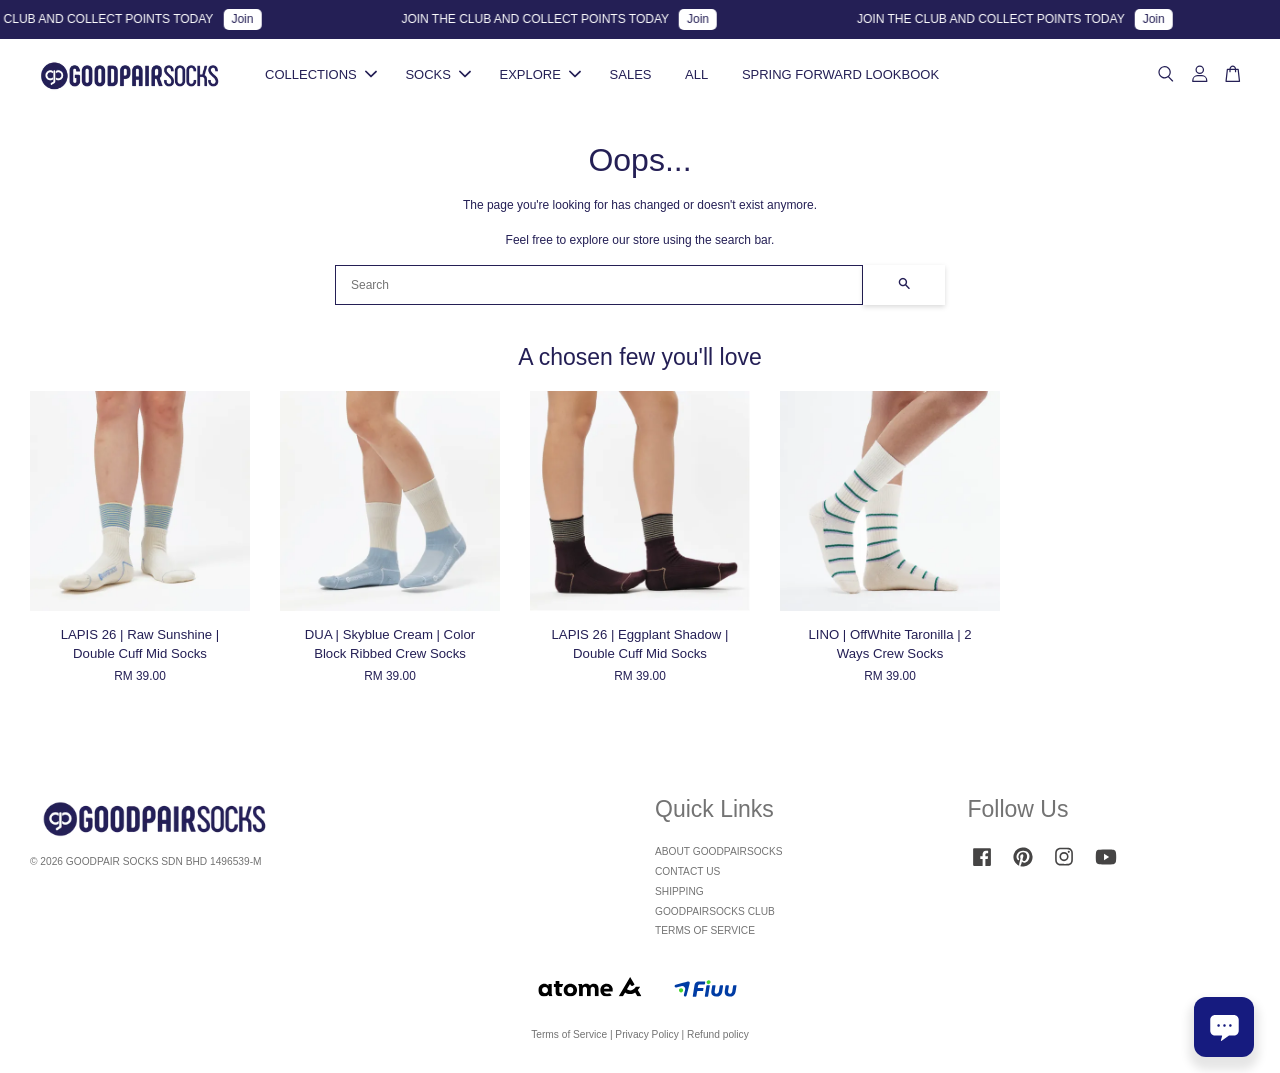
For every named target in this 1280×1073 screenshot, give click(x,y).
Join (250, 19)
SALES (631, 74)
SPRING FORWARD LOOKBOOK (840, 74)
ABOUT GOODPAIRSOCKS (719, 851)
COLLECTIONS (321, 74)
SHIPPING (679, 891)
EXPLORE (540, 74)
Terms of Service (569, 1034)
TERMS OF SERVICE (705, 930)
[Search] (599, 285)
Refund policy (718, 1034)
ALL (696, 74)
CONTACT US (687, 871)
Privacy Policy (646, 1034)
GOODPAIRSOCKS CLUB (715, 911)
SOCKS (438, 74)
